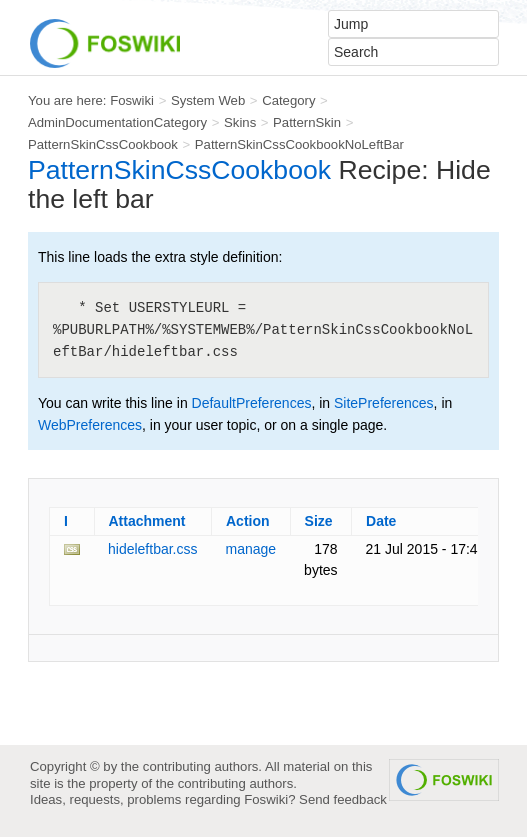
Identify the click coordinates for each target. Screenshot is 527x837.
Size (319, 521)
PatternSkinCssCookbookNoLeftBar (299, 144)
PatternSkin (307, 122)
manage (251, 549)
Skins (240, 122)
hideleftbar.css (153, 549)
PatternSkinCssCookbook (103, 144)
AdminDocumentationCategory (117, 122)
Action (248, 521)
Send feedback (343, 799)
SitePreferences (384, 403)
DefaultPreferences (252, 403)
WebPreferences (90, 425)
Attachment (147, 521)
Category (288, 100)
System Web (208, 100)
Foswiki (132, 100)
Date (381, 521)
